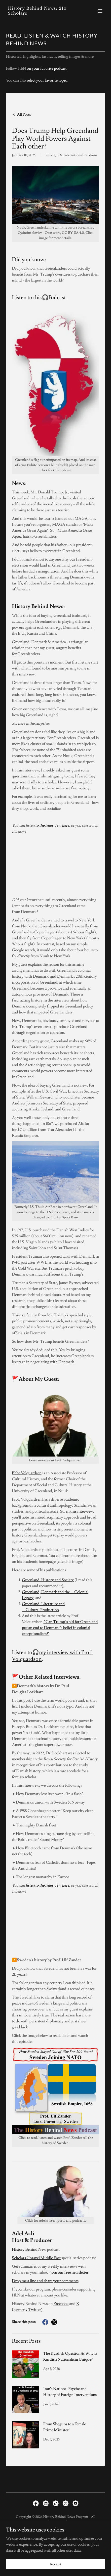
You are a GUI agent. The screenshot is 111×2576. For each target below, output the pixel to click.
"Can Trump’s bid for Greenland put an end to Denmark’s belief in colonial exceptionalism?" (60, 1627)
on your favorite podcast (47, 68)
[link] (40, 13)
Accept (55, 2564)
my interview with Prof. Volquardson (52, 1656)
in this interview (79, 1511)
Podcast (57, 297)
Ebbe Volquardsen (26, 1473)
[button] (100, 11)
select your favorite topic (47, 80)
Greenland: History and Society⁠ (48, 1579)
